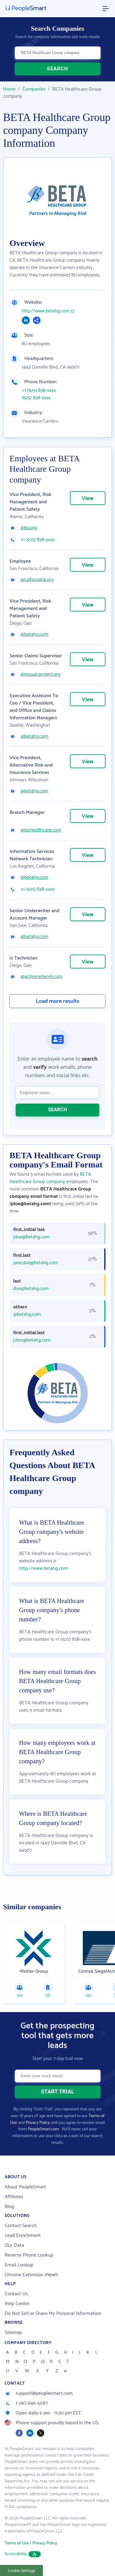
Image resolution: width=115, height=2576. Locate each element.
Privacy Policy (38, 2122)
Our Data (14, 2245)
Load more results (57, 1001)
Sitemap (13, 2332)
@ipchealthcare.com (41, 830)
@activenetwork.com (41, 976)
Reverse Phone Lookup (29, 2255)
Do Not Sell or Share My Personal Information (53, 2313)
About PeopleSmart (25, 2187)
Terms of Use (17, 2543)
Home (9, 89)
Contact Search (21, 2226)
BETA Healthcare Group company (50, 1178)
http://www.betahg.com (46, 311)
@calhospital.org (37, 580)
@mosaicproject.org (40, 674)
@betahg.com (34, 634)
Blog (9, 2207)
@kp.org (29, 528)
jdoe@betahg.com (31, 1237)
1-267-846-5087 (26, 2403)
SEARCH (57, 69)
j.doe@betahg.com (32, 1340)
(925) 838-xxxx (36, 398)
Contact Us (16, 2294)
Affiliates (14, 2197)
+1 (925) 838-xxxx (39, 390)
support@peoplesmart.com (39, 2393)
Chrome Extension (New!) (31, 2275)
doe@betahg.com (30, 1288)
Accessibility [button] (23, 2554)
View (88, 498)
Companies (33, 89)
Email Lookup (19, 2265)
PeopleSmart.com (43, 2129)
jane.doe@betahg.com (35, 1263)
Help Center (17, 2304)
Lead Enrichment (23, 2235)
